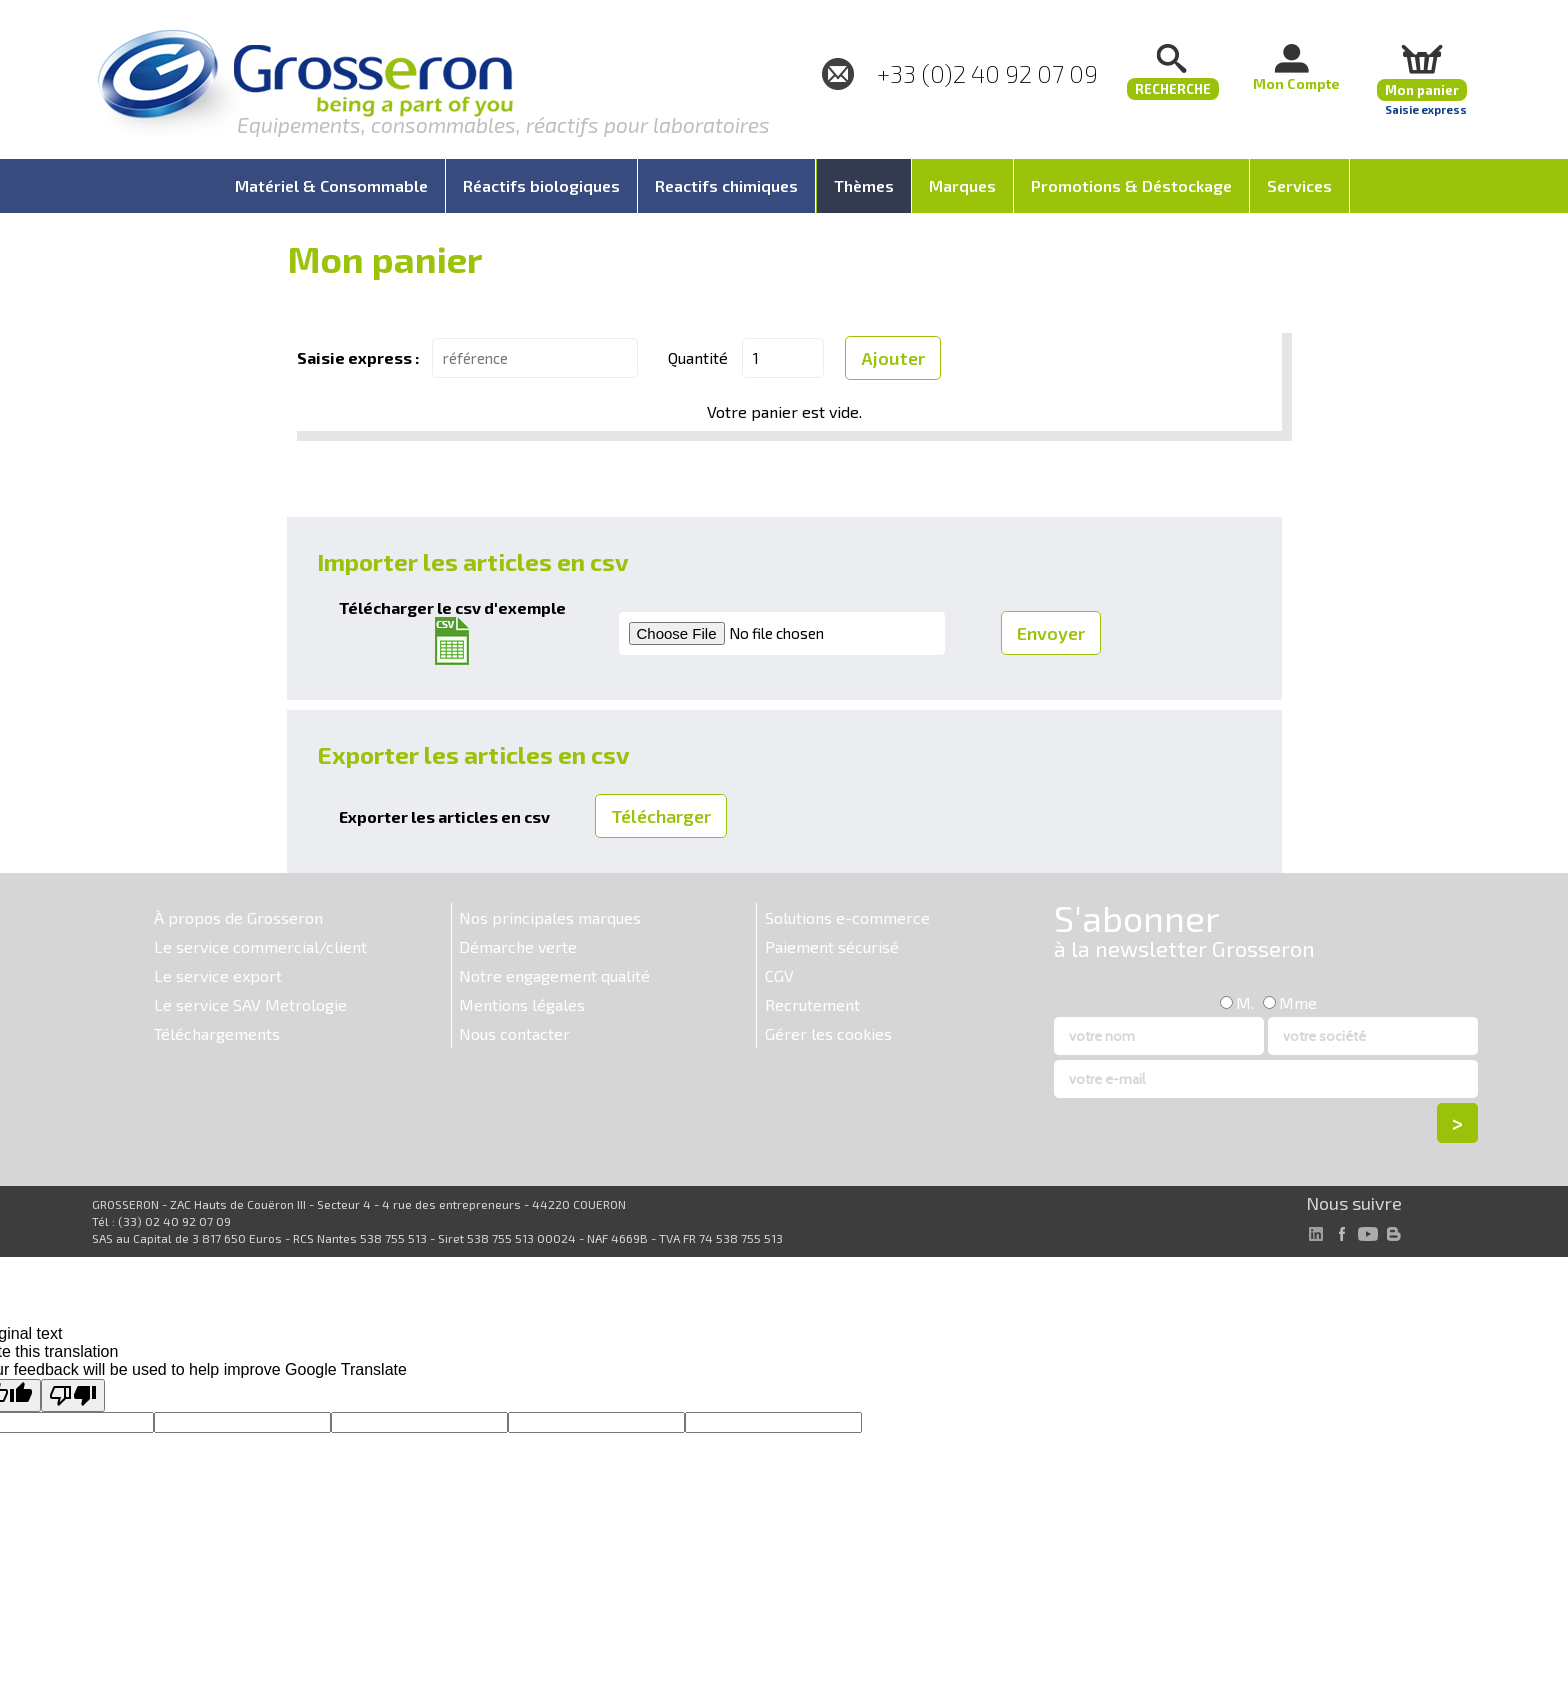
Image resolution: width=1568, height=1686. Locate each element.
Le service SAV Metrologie (250, 1004)
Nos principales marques (550, 917)
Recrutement (812, 1004)
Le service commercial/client (260, 946)
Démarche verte (518, 946)
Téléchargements (217, 1033)
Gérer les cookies (828, 1033)
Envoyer (1051, 633)
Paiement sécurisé (832, 946)
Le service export (218, 975)
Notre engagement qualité (554, 975)
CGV (779, 975)
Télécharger (661, 816)
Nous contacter (514, 1033)
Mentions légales (522, 1004)
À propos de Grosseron (238, 917)
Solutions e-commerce (847, 917)
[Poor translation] (73, 1395)
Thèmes (864, 185)
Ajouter (893, 358)
